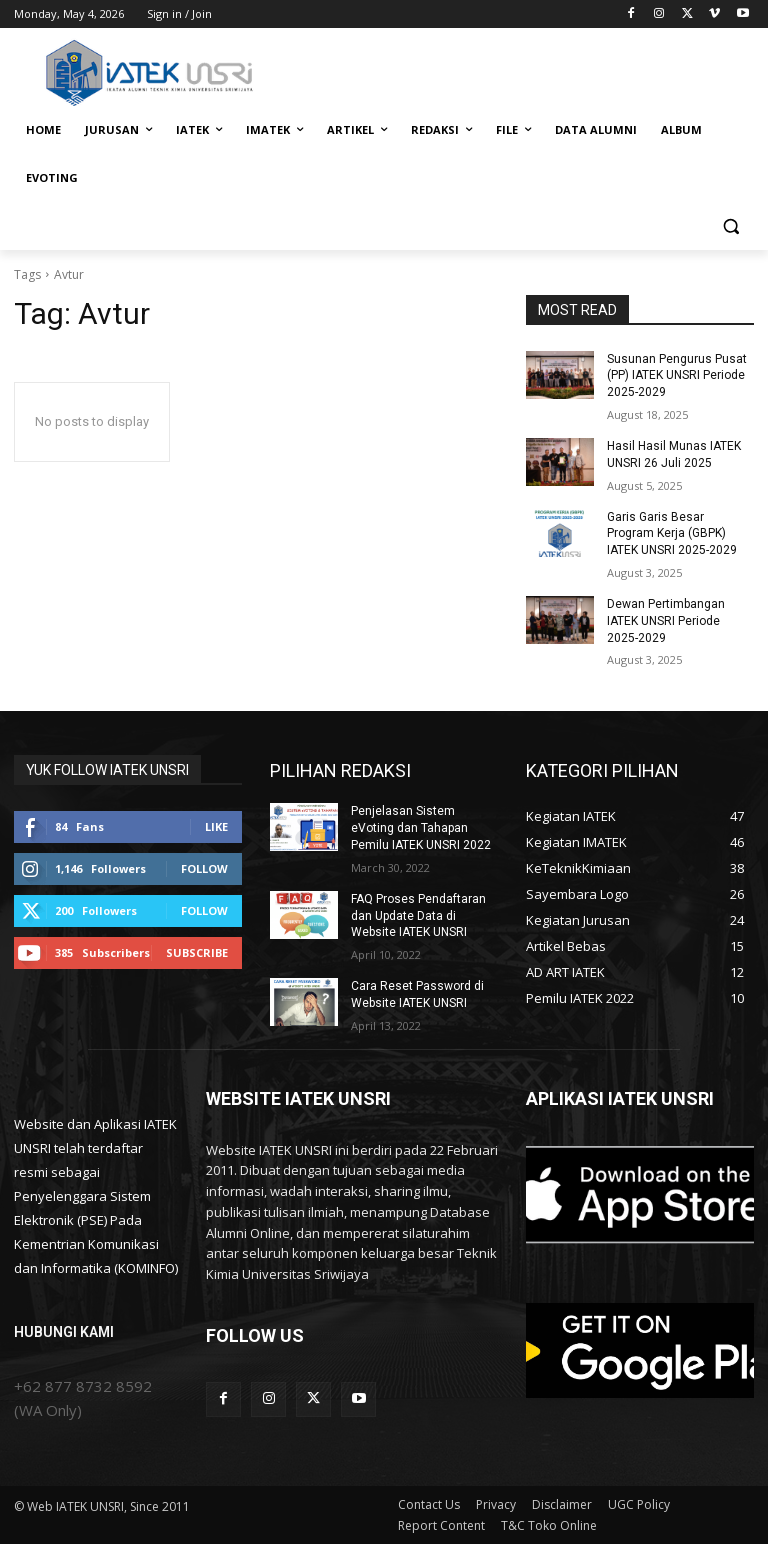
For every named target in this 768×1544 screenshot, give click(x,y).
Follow (204, 868)
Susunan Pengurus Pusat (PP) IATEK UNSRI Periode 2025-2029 (677, 376)
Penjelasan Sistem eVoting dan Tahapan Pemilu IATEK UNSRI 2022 (421, 828)
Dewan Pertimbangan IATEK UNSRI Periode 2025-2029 (666, 621)
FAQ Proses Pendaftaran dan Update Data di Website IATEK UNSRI (418, 916)
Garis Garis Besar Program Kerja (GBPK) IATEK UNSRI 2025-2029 (672, 534)
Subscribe (197, 952)
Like (216, 826)
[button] (730, 226)
